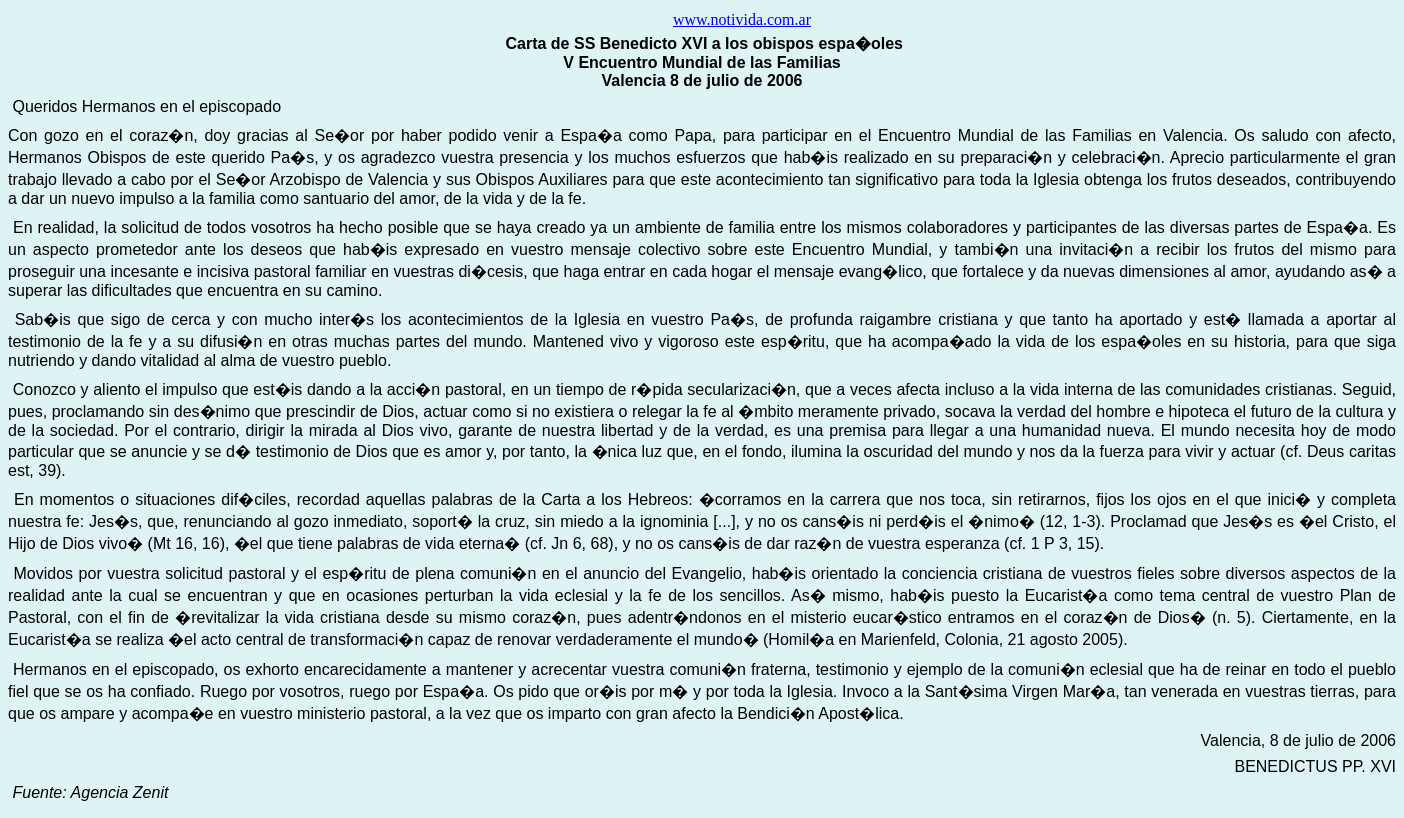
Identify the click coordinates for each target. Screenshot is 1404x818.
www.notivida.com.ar (742, 19)
